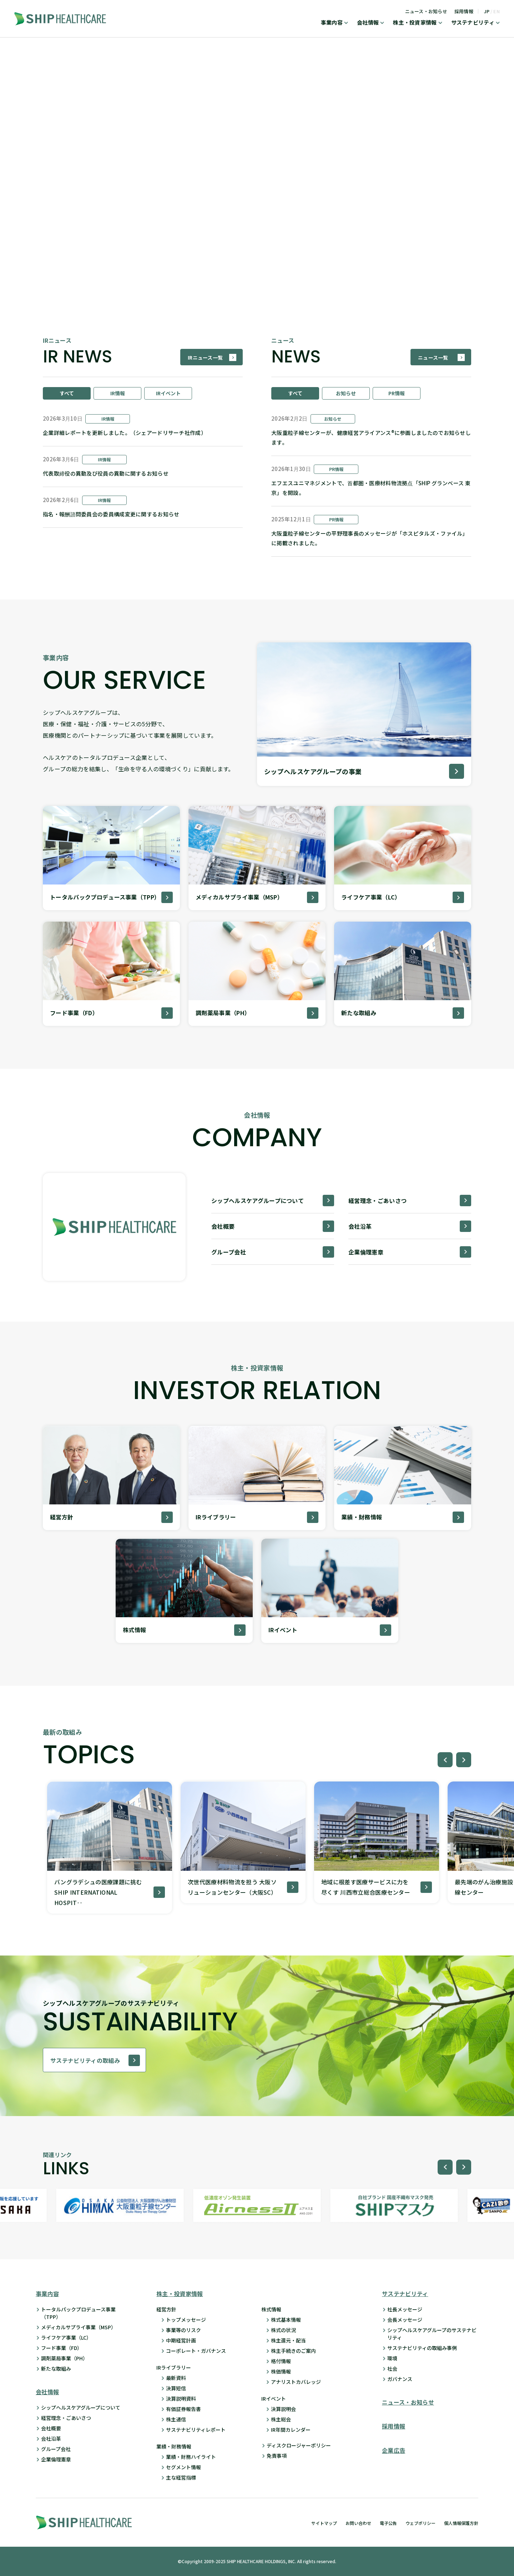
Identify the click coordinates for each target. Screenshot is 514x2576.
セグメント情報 (183, 2467)
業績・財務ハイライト (191, 2456)
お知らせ (346, 393)
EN (496, 11)
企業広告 (393, 2450)
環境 (392, 2358)
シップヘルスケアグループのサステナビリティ (432, 2333)
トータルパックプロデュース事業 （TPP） (78, 2313)
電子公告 (388, 2523)
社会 (392, 2368)
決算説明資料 (181, 2398)
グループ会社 (56, 2448)
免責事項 (277, 2455)
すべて (67, 393)
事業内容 (332, 23)
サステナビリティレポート (196, 2429)
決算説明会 (283, 2408)
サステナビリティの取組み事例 (422, 2347)
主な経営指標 (181, 2477)
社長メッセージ (404, 2309)
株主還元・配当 (288, 2340)
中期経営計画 (181, 2340)
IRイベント (168, 393)
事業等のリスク (183, 2330)
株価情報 (281, 2371)
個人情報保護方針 (461, 2523)
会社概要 (51, 2428)
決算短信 (176, 2388)
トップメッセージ (186, 2319)
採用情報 (463, 11)
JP (487, 11)
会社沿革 (51, 2438)
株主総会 (281, 2419)
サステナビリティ (472, 23)
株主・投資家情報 (415, 23)
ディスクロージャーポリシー (299, 2445)
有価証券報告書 (183, 2408)
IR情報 (117, 393)
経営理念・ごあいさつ (66, 2417)
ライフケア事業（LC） (66, 2337)
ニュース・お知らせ (426, 11)
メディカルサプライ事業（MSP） (78, 2327)
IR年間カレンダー (291, 2429)
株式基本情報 (286, 2319)
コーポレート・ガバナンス (196, 2350)
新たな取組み (56, 2368)
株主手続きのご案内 (293, 2350)
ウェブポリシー (420, 2523)
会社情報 (368, 23)
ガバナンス (399, 2378)
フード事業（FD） (61, 2347)
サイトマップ (324, 2523)
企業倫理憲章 (56, 2459)
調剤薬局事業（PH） (64, 2358)
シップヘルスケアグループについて (80, 2407)
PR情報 (396, 393)
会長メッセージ (404, 2319)
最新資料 (176, 2377)
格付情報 (281, 2361)
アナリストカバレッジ (296, 2381)
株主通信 (176, 2419)
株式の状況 (283, 2330)
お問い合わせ (358, 2523)
